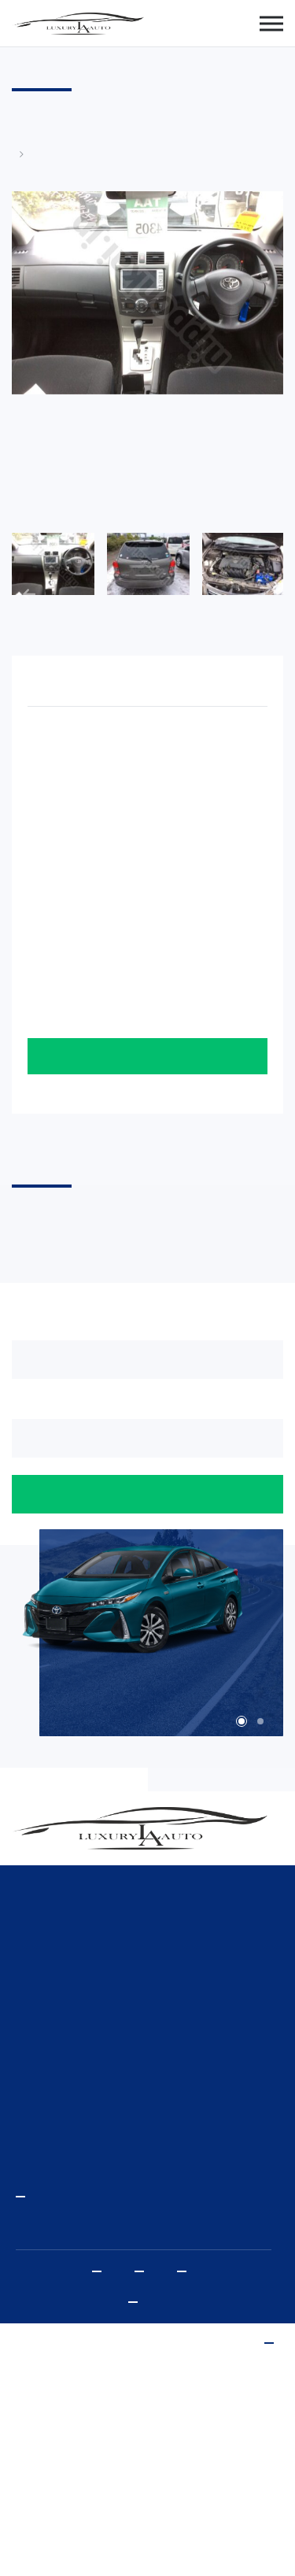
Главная (20, 154)
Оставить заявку (147, 1056)
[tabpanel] (147, 1608)
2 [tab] (260, 1721)
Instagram (144, 2271)
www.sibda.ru (273, 2343)
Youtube (101, 2271)
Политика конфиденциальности (137, 2302)
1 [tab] (241, 1721)
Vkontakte (186, 2271)
